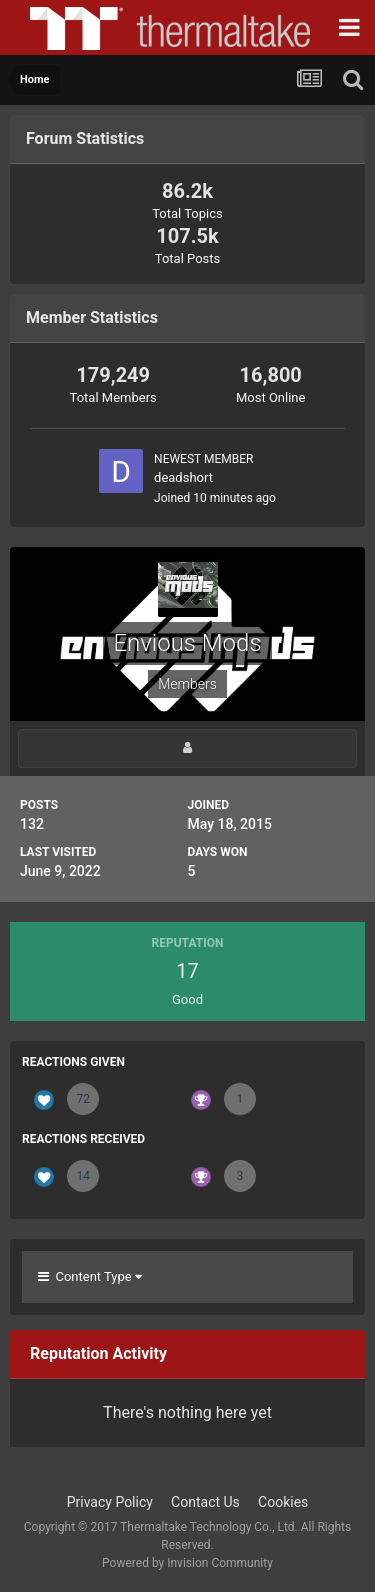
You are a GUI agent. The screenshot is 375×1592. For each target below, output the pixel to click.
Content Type (90, 1276)
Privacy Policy (110, 1502)
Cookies (283, 1502)
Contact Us (205, 1502)
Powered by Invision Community (187, 1563)
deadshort (183, 477)
